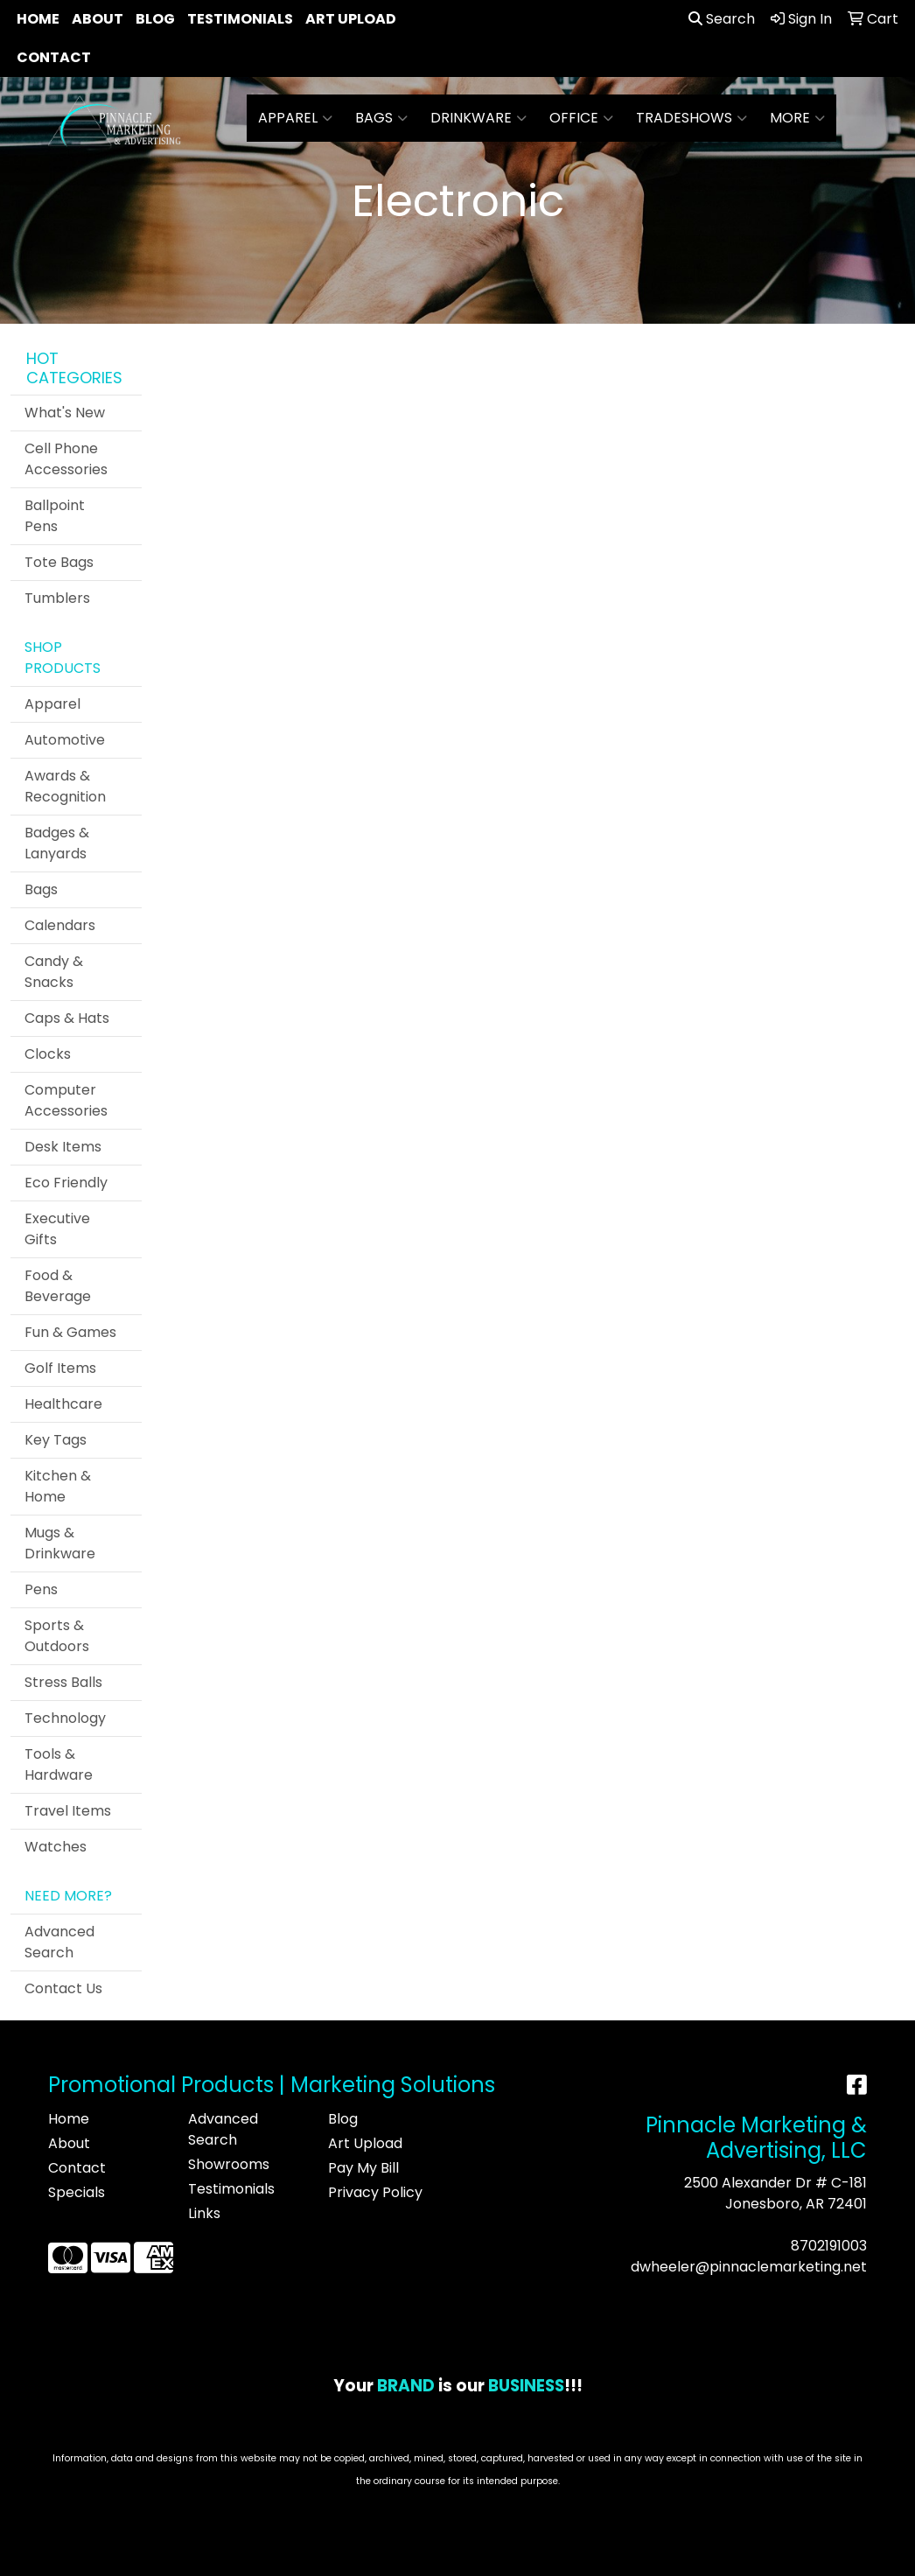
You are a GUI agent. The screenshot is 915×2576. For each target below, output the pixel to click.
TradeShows (691, 118)
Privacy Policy (375, 2192)
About (97, 19)
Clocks (47, 1054)
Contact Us (63, 1988)
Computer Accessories (66, 1100)
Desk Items (62, 1147)
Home (38, 19)
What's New (64, 412)
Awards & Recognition (65, 786)
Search (721, 19)
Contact (54, 57)
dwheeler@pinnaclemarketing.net (749, 2267)
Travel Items (67, 1811)
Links (204, 2213)
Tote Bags (59, 562)
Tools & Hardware (58, 1764)
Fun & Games (70, 1332)
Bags (381, 118)
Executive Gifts (57, 1229)
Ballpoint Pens (54, 515)
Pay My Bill (363, 2168)
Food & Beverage (57, 1285)
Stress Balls (63, 1682)
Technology (65, 1718)
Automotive (64, 740)
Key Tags (55, 1440)
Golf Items (60, 1368)
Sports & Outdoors (56, 1635)
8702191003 (829, 2246)
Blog (155, 19)
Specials (76, 2192)
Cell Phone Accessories (66, 459)
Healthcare (63, 1404)
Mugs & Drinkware (59, 1543)
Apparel (295, 118)
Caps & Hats (66, 1018)
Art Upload (350, 19)
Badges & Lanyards (56, 843)
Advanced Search (59, 1942)
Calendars (59, 925)
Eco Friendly (66, 1182)
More (797, 118)
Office (581, 118)
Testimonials (240, 19)
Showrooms (228, 2164)
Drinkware (478, 118)
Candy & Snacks (53, 971)
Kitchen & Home (57, 1486)
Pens (41, 1589)
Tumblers (57, 598)
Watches (55, 1847)
